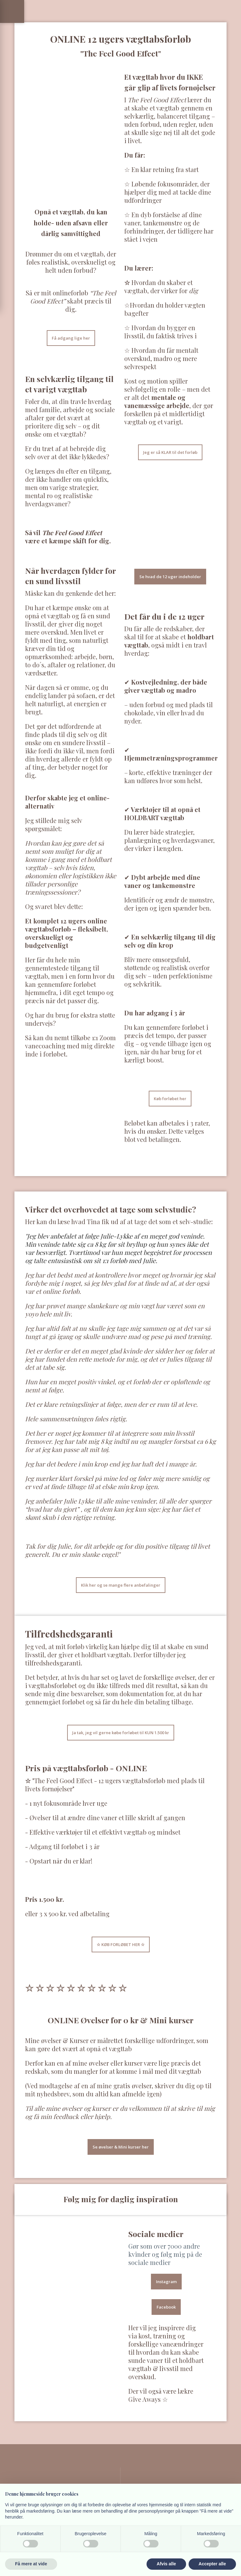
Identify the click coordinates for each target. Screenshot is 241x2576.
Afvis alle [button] (166, 2563)
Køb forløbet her (170, 1098)
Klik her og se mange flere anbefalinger (120, 1585)
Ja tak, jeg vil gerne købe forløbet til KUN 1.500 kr (120, 1732)
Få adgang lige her (71, 338)
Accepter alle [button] (212, 2563)
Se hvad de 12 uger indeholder (170, 576)
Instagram (166, 2281)
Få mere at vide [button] (31, 2563)
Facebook (166, 2307)
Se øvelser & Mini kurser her (121, 2147)
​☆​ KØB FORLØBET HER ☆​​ (121, 1944)
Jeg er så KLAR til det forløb (170, 452)
